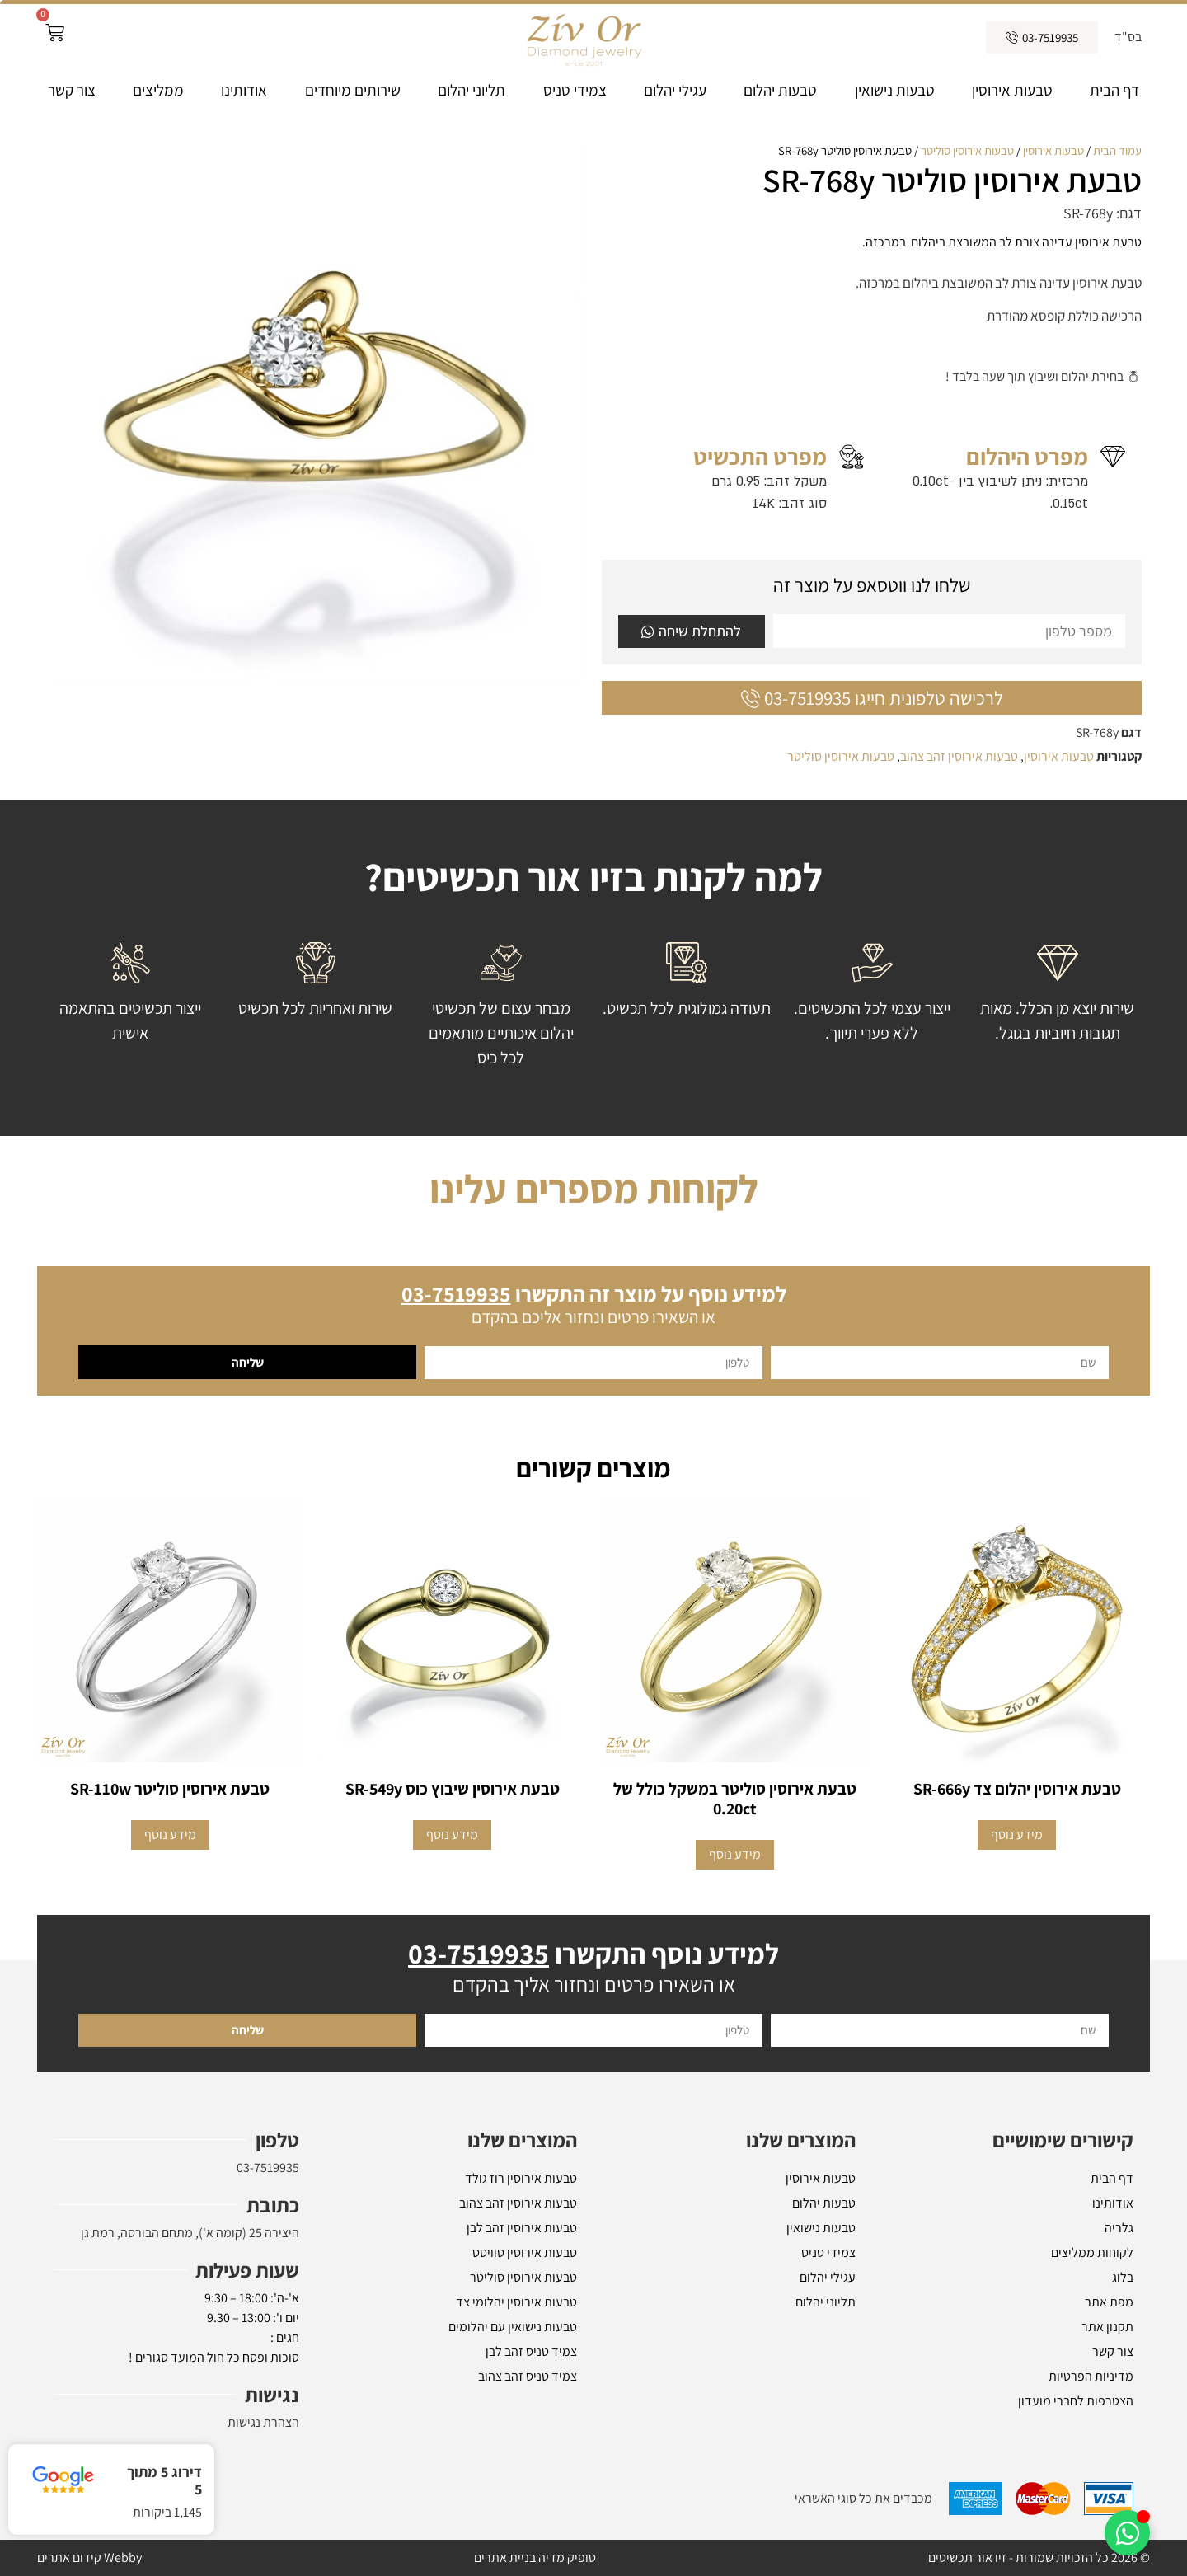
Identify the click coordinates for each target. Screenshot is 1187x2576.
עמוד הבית (1117, 150)
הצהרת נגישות (263, 2422)
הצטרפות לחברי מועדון (1075, 2400)
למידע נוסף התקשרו (593, 1953)
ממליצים (158, 90)
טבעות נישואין (895, 90)
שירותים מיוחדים (353, 90)
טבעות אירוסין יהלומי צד (516, 2302)
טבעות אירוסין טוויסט (524, 2252)
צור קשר (72, 90)
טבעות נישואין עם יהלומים (512, 2326)
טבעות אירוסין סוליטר (967, 150)
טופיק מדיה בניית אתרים (535, 2557)
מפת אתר (1109, 2302)
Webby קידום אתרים (89, 2557)
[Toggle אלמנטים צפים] (1127, 2532)
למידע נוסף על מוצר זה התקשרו (593, 1293)
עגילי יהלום (675, 90)
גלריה (1119, 2227)
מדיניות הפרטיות (1091, 2376)
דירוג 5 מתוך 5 (164, 2480)
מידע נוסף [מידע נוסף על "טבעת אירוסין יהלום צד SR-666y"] (1017, 1834)
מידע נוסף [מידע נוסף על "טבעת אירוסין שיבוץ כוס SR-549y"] (452, 1834)
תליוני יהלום (471, 90)
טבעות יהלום (780, 90)
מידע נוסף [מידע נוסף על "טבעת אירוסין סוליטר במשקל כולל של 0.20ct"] (735, 1854)
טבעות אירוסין (1012, 90)
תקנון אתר (1107, 2326)
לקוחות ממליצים (1092, 2252)
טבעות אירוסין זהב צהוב (959, 756)
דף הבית (1114, 90)
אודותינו (244, 90)
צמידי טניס (575, 90)
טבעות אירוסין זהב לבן (522, 2227)
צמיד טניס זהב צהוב (527, 2376)
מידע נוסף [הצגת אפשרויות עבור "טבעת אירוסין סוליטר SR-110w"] (170, 1834)
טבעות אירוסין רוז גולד (521, 2178)
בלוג (1122, 2277)
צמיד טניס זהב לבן (531, 2351)
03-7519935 (268, 2167)
